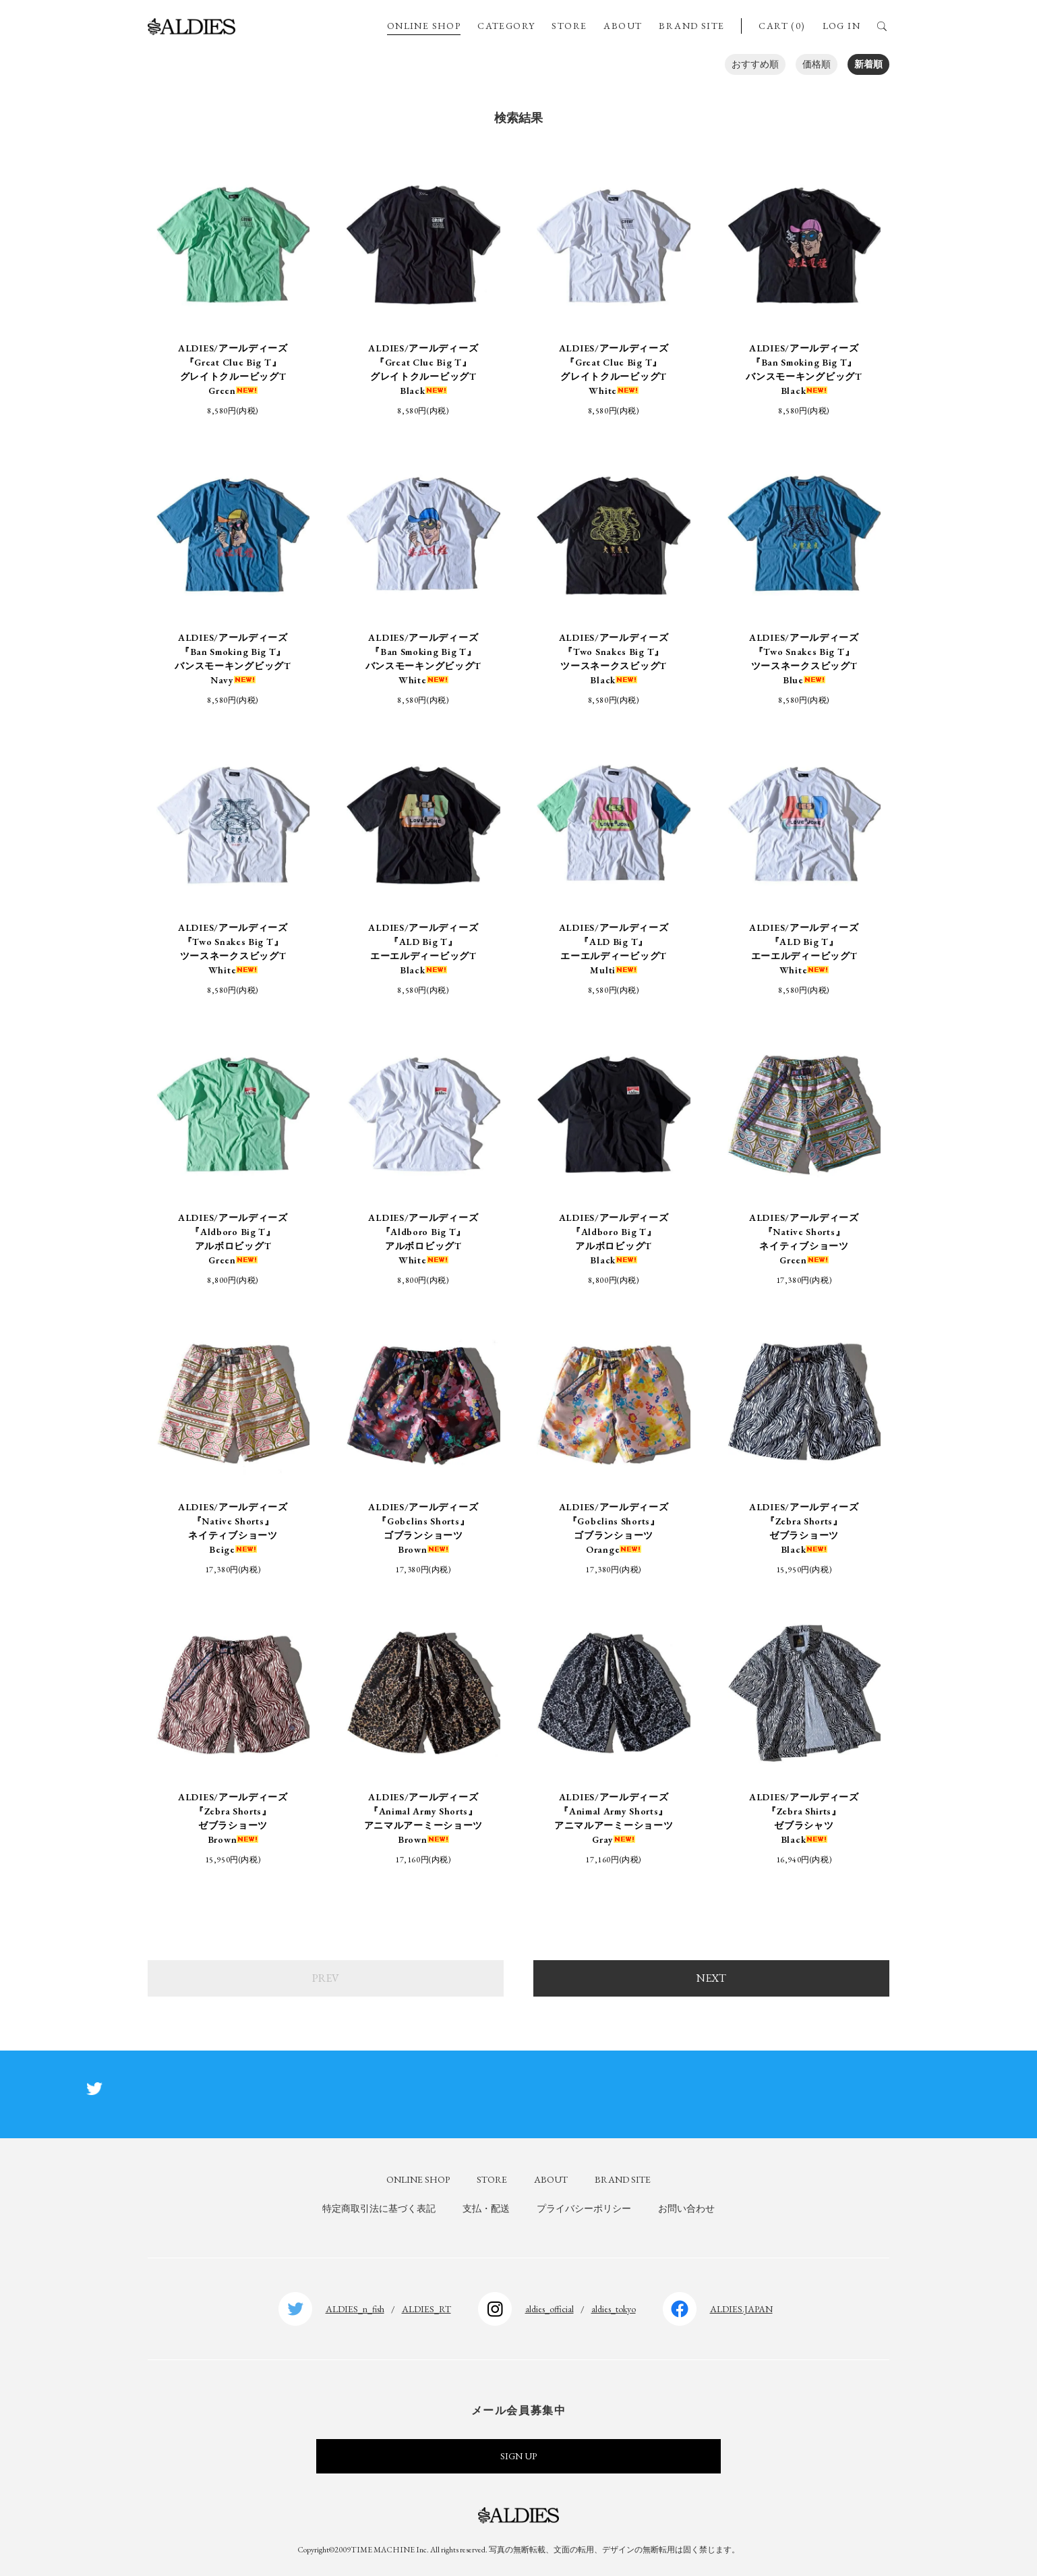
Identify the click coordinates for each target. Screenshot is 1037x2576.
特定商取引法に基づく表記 (379, 2208)
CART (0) (782, 26)
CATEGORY (506, 26)
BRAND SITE (691, 26)
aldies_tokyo (613, 2309)
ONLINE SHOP (424, 26)
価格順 (816, 64)
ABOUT (622, 26)
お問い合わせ (686, 2208)
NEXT (711, 1978)
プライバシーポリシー (584, 2208)
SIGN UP (518, 2456)
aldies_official (549, 2309)
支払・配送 (486, 2208)
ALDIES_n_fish (355, 2309)
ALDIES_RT (426, 2309)
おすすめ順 (755, 64)
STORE (569, 26)
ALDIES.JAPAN (741, 2309)
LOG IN (841, 26)
